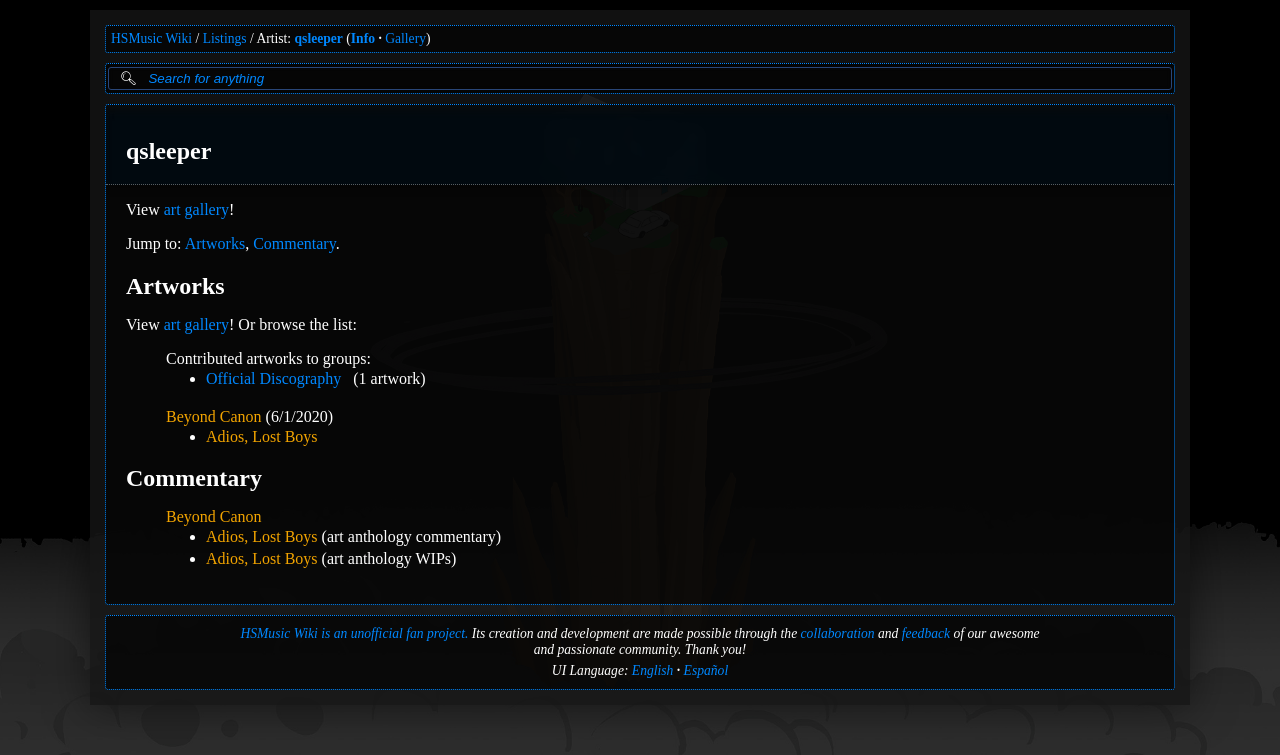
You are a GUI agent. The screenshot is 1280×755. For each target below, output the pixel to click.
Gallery (405, 38)
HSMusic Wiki (151, 38)
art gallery (196, 209)
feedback (926, 633)
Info (363, 38)
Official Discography (273, 378)
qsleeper (319, 38)
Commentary (294, 243)
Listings (225, 38)
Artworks (215, 243)
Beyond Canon (214, 416)
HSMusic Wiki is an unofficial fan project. (354, 633)
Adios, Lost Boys (262, 436)
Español (706, 670)
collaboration (838, 633)
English (653, 670)
